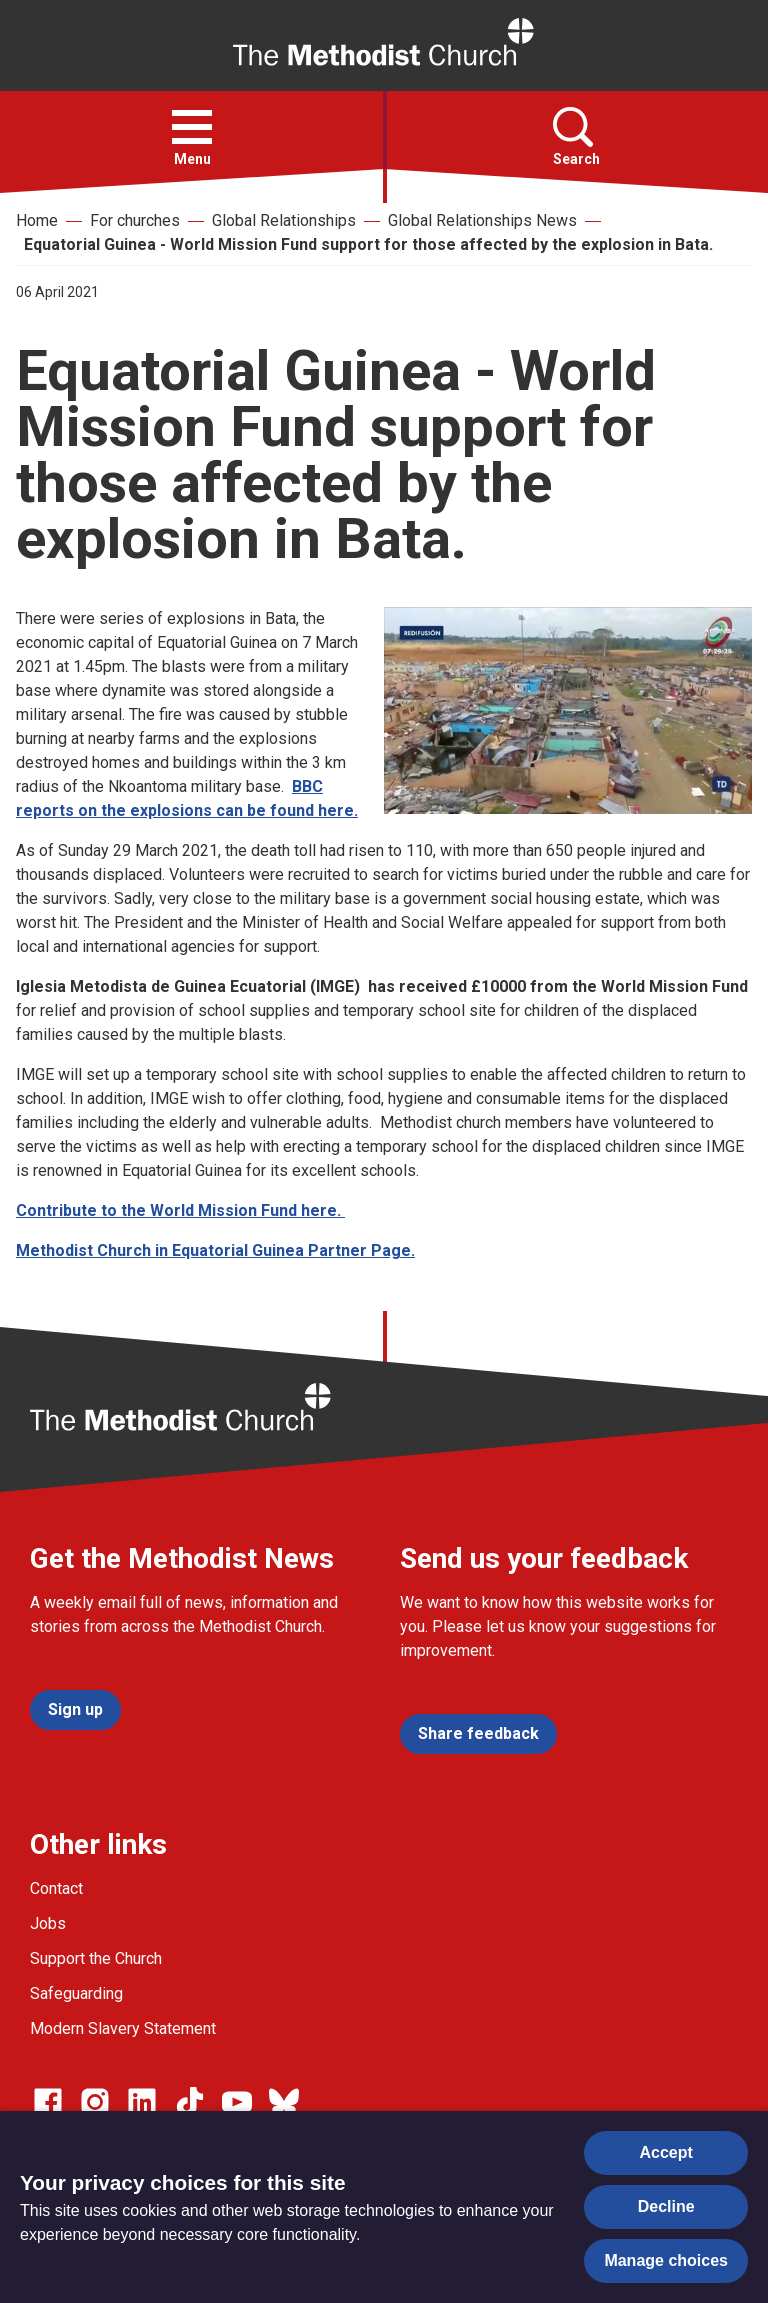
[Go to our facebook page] (48, 2102)
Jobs (48, 1923)
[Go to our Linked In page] (142, 2102)
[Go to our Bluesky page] (284, 2102)
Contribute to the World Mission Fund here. (180, 1210)
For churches (135, 220)
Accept (666, 2152)
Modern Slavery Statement (123, 2028)
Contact (56, 1888)
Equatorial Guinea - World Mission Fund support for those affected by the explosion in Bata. (368, 244)
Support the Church (96, 1958)
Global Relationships (284, 220)
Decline (666, 2206)
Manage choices (666, 2260)
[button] (192, 127)
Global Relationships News (482, 220)
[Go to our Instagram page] (95, 2102)
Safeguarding (76, 1993)
